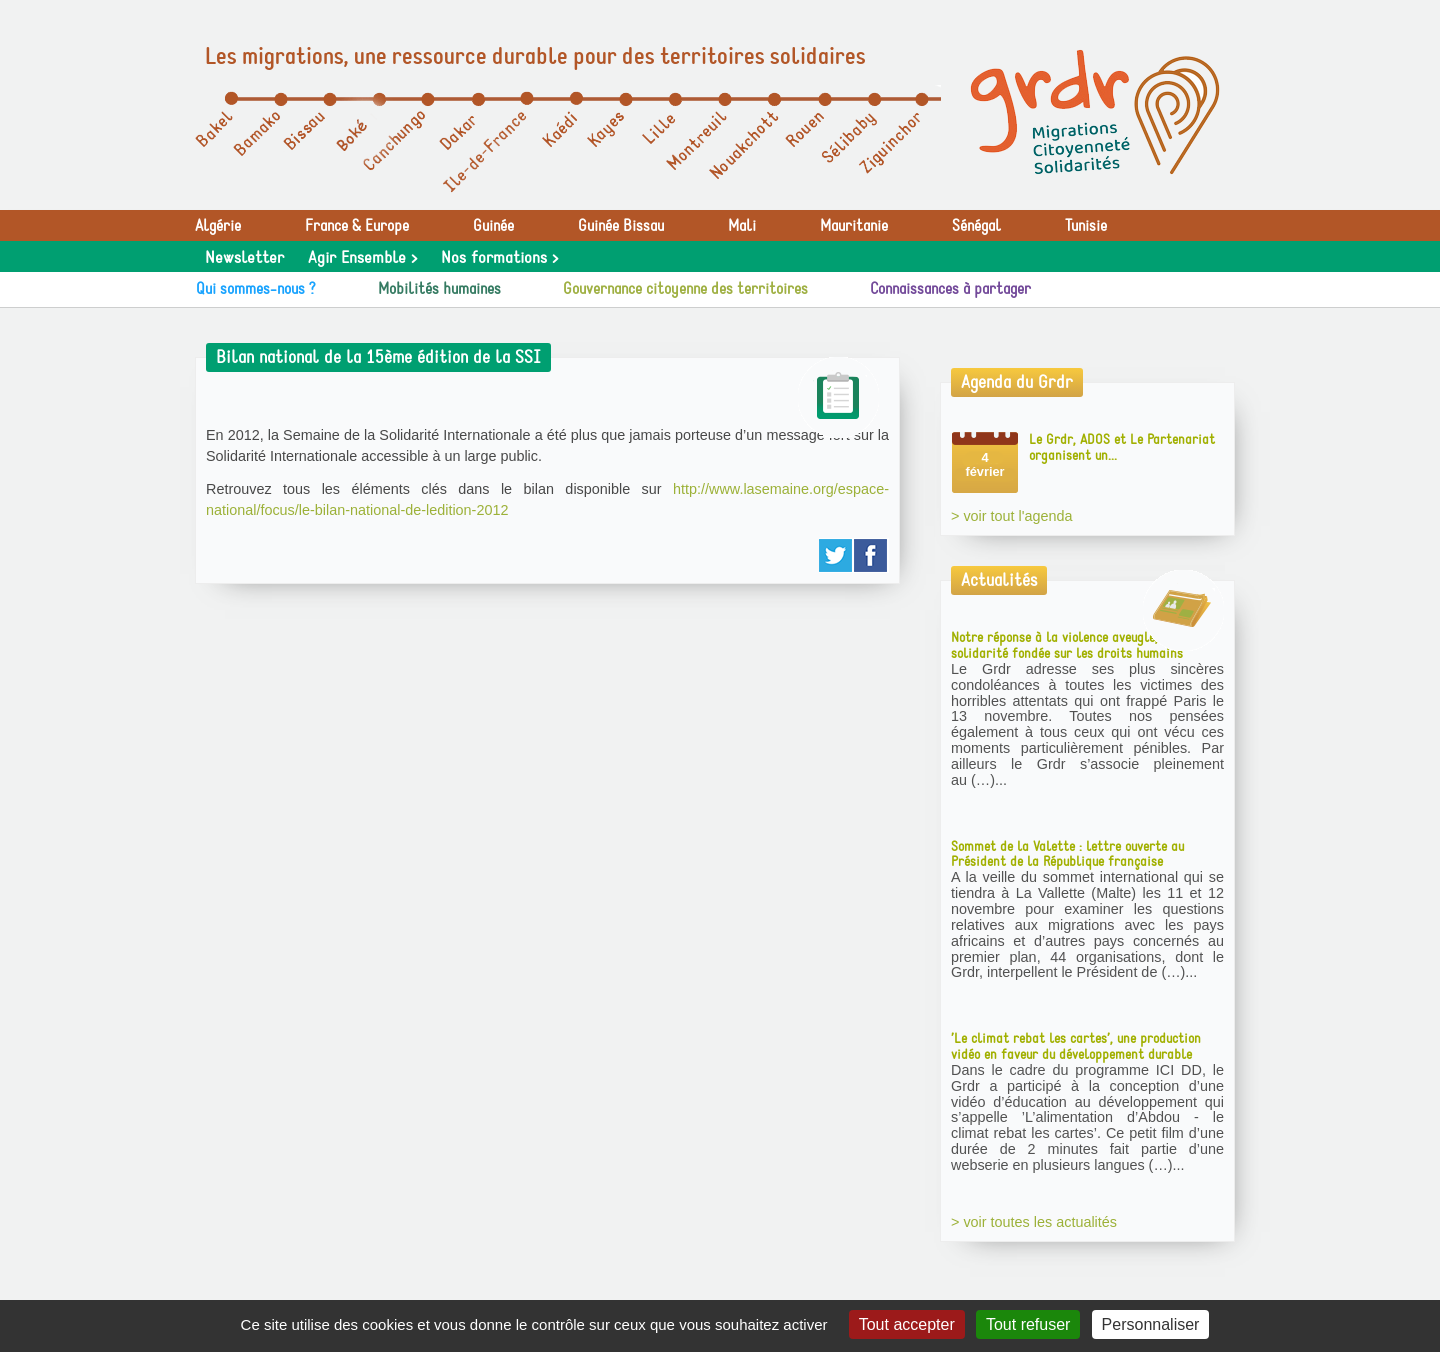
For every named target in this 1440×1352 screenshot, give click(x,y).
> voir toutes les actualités (1034, 1222)
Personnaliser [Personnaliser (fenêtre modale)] (1151, 1324)
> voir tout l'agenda (1012, 516)
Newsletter (244, 258)
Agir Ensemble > (362, 258)
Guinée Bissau (621, 226)
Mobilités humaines (439, 289)
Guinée (493, 226)
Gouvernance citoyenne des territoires (685, 289)
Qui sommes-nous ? (256, 289)
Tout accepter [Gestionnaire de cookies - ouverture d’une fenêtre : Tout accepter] (907, 1324)
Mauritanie (854, 226)
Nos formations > (499, 258)
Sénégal (976, 226)
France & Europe (357, 226)
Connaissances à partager (950, 289)
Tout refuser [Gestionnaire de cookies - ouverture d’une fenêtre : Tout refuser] (1028, 1324)
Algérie (218, 226)
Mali (742, 226)
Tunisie (1086, 226)
